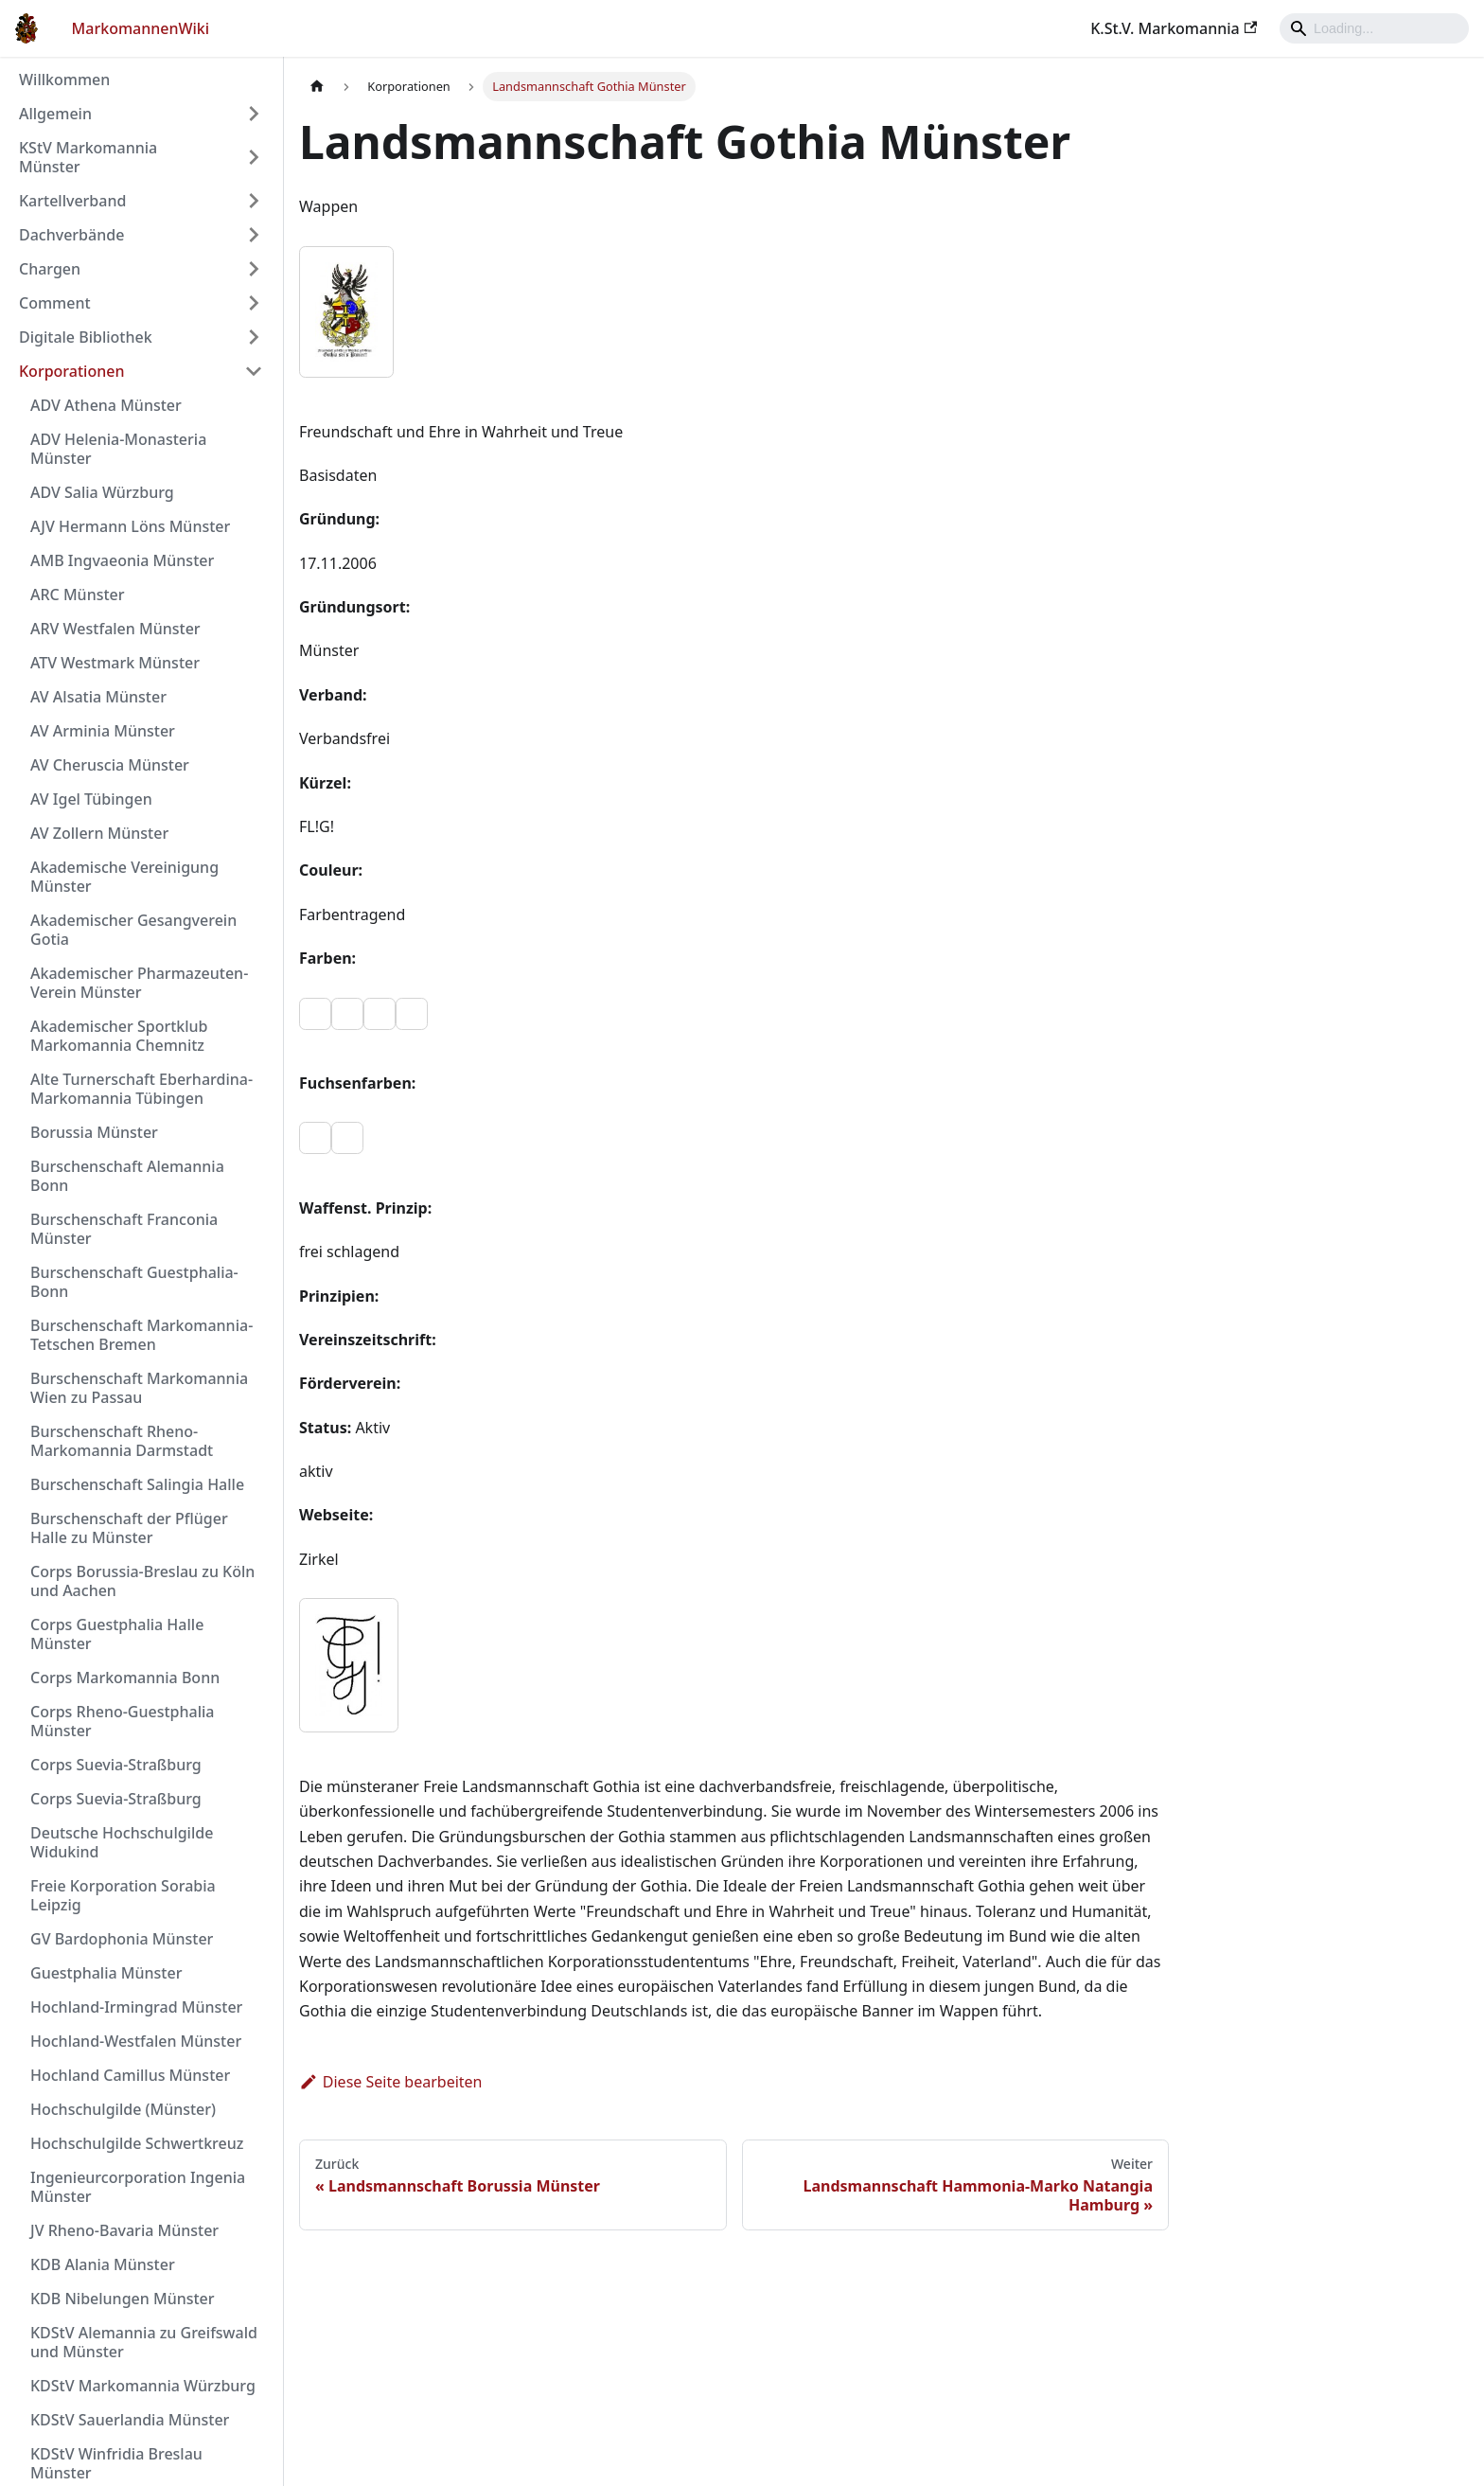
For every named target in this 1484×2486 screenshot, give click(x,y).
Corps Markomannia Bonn (125, 1677)
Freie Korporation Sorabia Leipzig (123, 1895)
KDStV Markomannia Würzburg (143, 2385)
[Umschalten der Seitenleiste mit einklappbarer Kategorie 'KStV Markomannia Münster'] (253, 157)
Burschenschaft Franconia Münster (124, 1229)
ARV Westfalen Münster (115, 628)
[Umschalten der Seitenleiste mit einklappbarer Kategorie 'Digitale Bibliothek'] (253, 337)
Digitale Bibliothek (85, 337)
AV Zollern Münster (99, 833)
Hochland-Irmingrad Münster (136, 2007)
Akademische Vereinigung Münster (124, 877)
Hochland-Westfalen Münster (135, 2041)
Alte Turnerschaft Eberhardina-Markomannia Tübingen (141, 1089)
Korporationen (71, 371)
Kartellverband (72, 200)
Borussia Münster (94, 1132)
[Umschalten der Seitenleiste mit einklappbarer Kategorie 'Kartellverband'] (253, 201)
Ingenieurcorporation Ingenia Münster (137, 2187)
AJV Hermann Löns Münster (130, 526)
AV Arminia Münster (102, 730)
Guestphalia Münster (106, 1972)
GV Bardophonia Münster (121, 1938)
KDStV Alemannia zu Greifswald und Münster (143, 2342)
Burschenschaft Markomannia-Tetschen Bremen (141, 1335)
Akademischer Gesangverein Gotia (133, 930)
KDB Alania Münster (102, 2264)
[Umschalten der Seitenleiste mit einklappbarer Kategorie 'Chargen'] (253, 269)
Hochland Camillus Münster (130, 2075)
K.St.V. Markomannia (1173, 28)
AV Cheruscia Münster (109, 765)
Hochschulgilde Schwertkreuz (136, 2143)
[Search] (1374, 28)
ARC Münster (77, 594)
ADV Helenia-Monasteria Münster (118, 449)
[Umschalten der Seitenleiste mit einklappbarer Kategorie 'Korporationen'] (253, 371)
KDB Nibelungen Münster (122, 2298)
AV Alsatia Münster (98, 696)
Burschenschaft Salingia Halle (137, 1484)
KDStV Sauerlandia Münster (129, 2419)
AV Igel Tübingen (91, 799)
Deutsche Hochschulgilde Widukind (121, 1842)
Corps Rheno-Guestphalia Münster (122, 1721)
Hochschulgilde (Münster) (123, 2109)
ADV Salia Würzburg (102, 492)
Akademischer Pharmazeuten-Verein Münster (139, 983)
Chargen (49, 268)
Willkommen (64, 79)
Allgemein (55, 113)
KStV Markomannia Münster (88, 157)
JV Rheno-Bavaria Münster (124, 2230)
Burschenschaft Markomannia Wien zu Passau (139, 1388)
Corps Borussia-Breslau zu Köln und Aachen (142, 1581)
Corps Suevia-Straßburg (116, 1764)
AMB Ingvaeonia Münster (122, 560)
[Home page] (317, 86)
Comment (55, 303)
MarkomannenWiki (141, 28)
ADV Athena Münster (106, 405)
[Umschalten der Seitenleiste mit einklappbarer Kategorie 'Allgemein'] (253, 113)
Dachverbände (71, 234)
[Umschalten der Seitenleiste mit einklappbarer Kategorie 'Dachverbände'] (253, 235)
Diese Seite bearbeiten (391, 2081)
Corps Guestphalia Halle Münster (116, 1634)
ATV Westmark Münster (115, 662)
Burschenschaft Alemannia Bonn (127, 1176)
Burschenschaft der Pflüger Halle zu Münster (129, 1528)
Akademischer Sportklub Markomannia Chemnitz (119, 1036)
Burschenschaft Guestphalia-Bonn (134, 1282)
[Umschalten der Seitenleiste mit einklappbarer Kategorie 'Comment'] (253, 303)
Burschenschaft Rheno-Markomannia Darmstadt (121, 1441)
